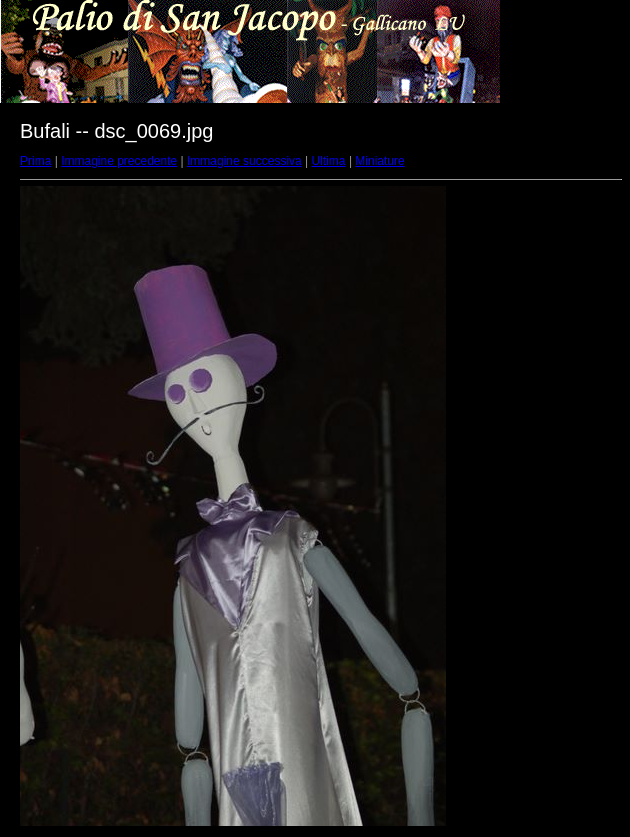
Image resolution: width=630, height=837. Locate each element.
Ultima (329, 161)
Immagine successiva (244, 161)
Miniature (379, 161)
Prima (35, 161)
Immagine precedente (119, 161)
